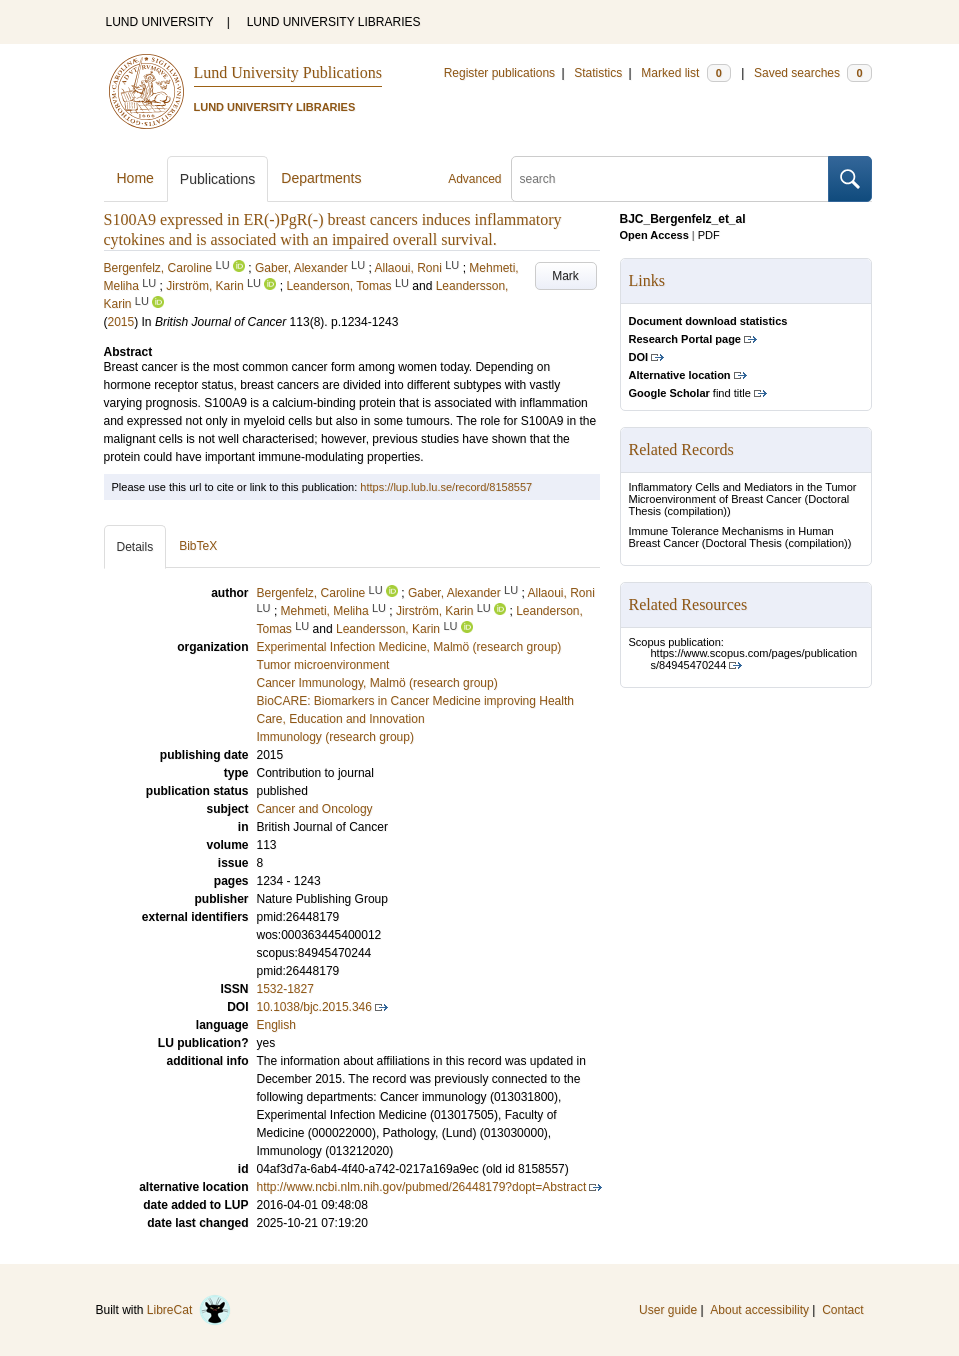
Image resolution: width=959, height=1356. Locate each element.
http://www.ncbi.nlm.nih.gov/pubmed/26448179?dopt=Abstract (422, 1187)
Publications (218, 179)
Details (135, 547)
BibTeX (198, 546)
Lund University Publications (288, 72)
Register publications (499, 73)
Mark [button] (565, 276)
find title (690, 393)
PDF (709, 235)
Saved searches (813, 73)
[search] (670, 179)
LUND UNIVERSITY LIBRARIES (334, 22)
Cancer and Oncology (315, 809)
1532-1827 (285, 989)
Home (135, 178)
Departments (321, 178)
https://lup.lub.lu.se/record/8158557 (446, 487)
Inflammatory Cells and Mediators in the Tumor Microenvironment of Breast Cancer (743, 493)
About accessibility (759, 1310)
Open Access (654, 235)
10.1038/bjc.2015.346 (314, 1007)
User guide (668, 1310)
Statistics (598, 73)
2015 (121, 322)
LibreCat (189, 1310)
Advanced (474, 179)
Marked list (685, 73)
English (276, 1025)
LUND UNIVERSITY (160, 22)
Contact (842, 1310)
